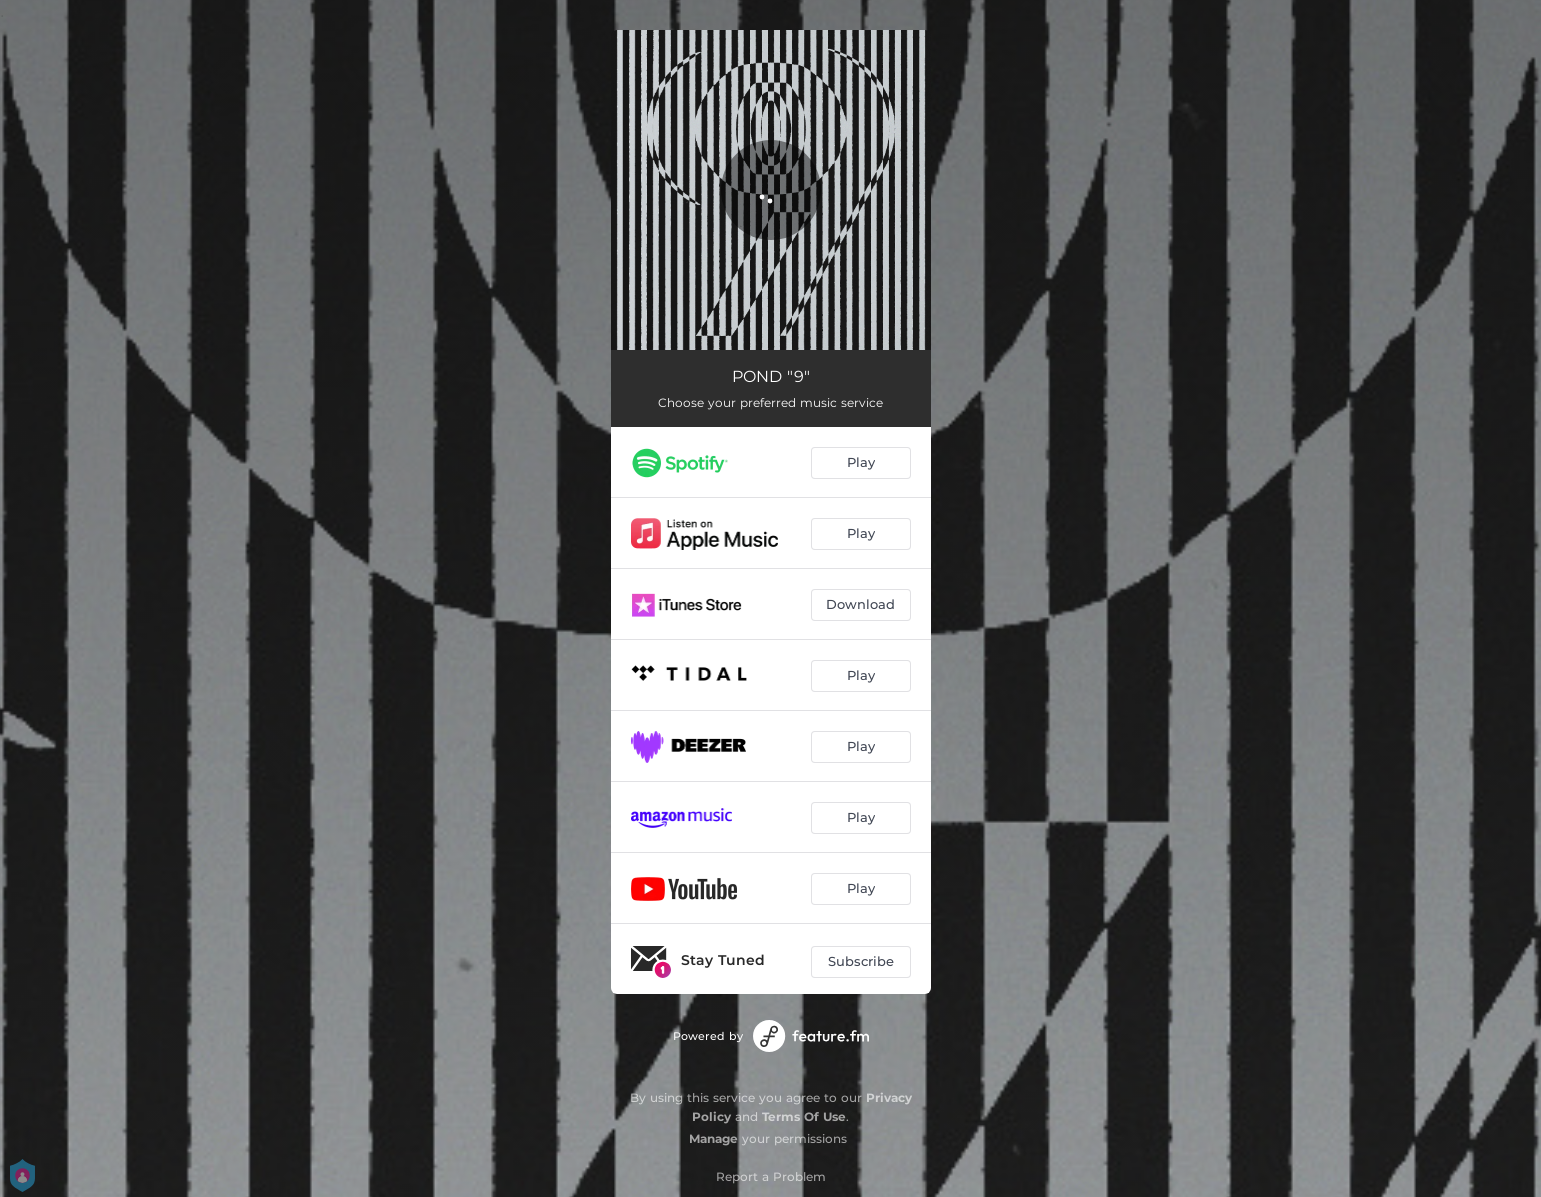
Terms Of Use (804, 1116)
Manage (713, 1138)
